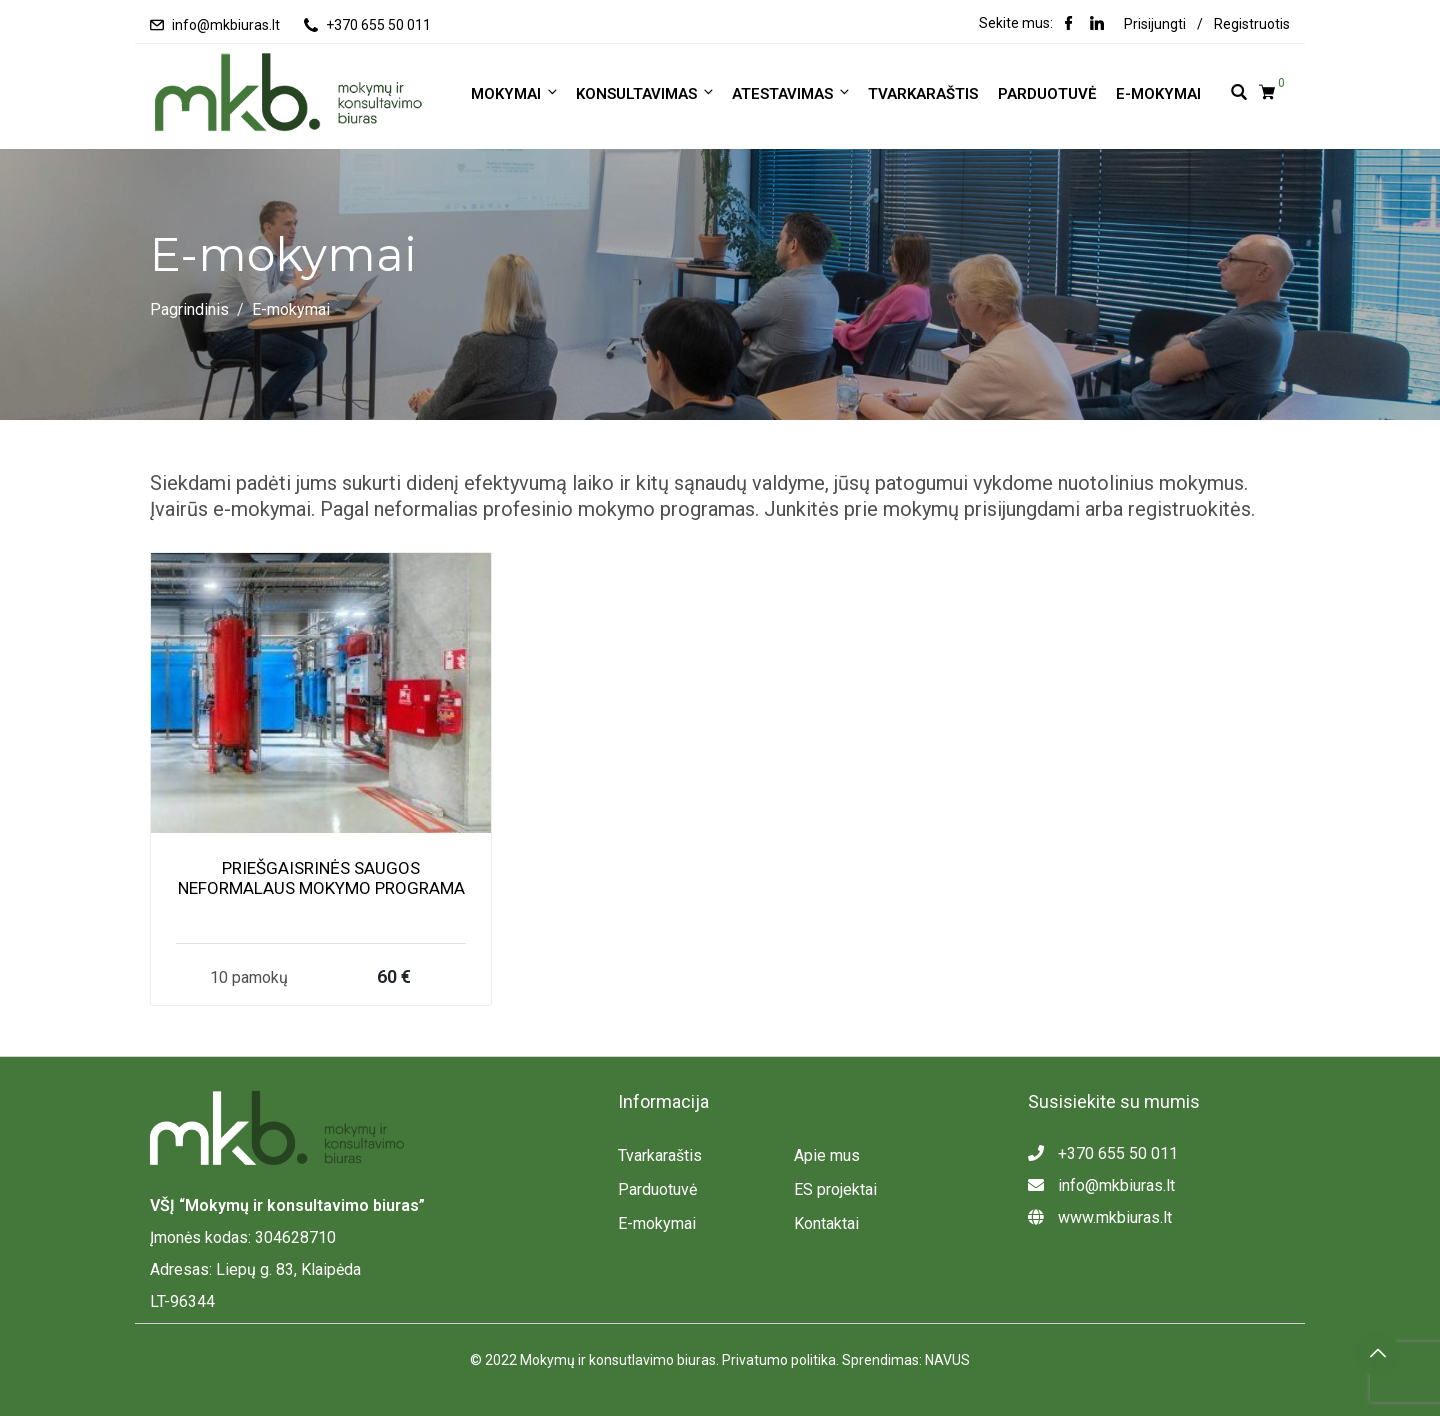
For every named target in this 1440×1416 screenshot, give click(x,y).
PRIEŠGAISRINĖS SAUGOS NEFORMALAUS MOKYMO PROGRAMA (321, 878)
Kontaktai (826, 1223)
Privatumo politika (779, 1360)
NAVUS (947, 1360)
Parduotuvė (1047, 94)
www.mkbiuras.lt (1100, 1217)
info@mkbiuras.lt (226, 25)
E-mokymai (1158, 94)
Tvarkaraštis (923, 94)
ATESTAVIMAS (792, 93)
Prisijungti (1155, 24)
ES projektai (835, 1189)
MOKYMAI (515, 93)
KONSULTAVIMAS (646, 93)
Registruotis (1252, 24)
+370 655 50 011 (378, 25)
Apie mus (827, 1155)
